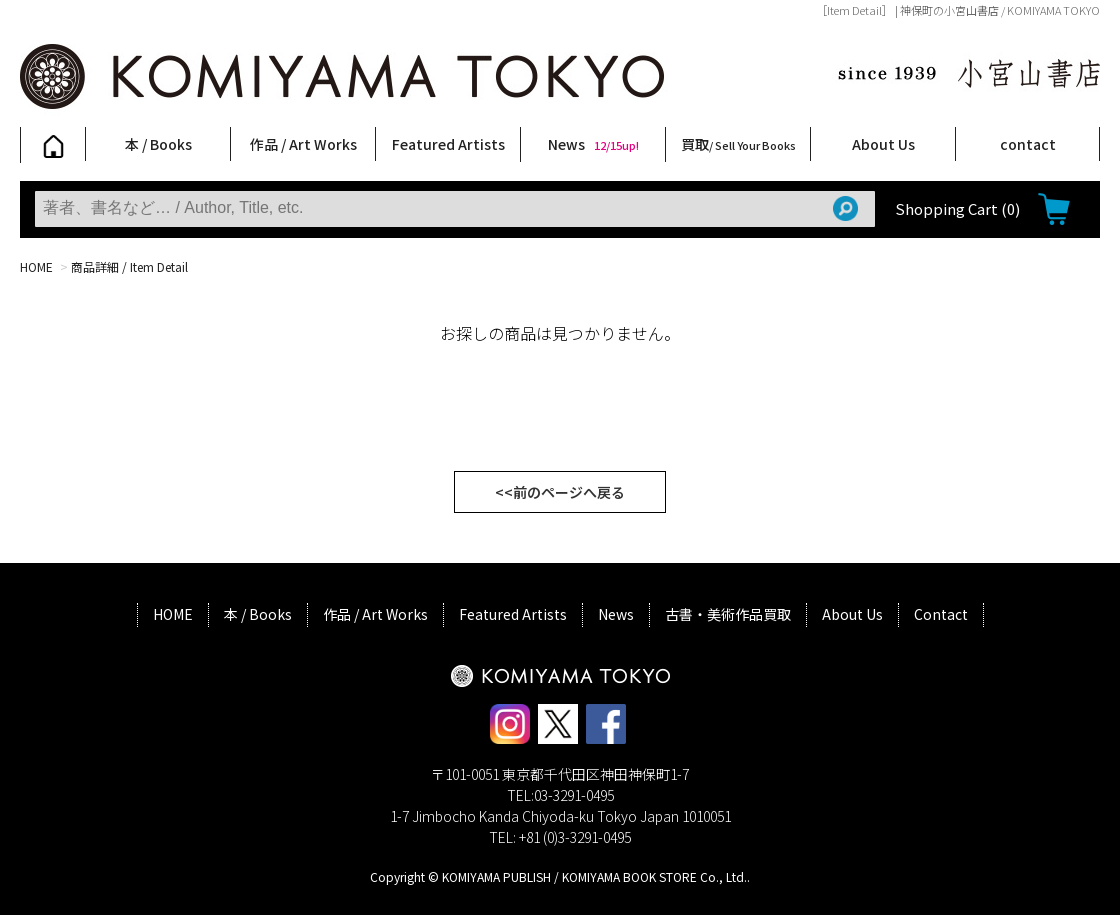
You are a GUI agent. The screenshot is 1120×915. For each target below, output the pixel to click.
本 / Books (158, 144)
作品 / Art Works (303, 144)
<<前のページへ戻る (560, 492)
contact (1028, 144)
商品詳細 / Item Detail (129, 266)
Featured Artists (448, 144)
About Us (883, 144)
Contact (941, 614)
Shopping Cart (957, 208)
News (593, 144)
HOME (36, 266)
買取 (738, 144)
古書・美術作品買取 (728, 614)
